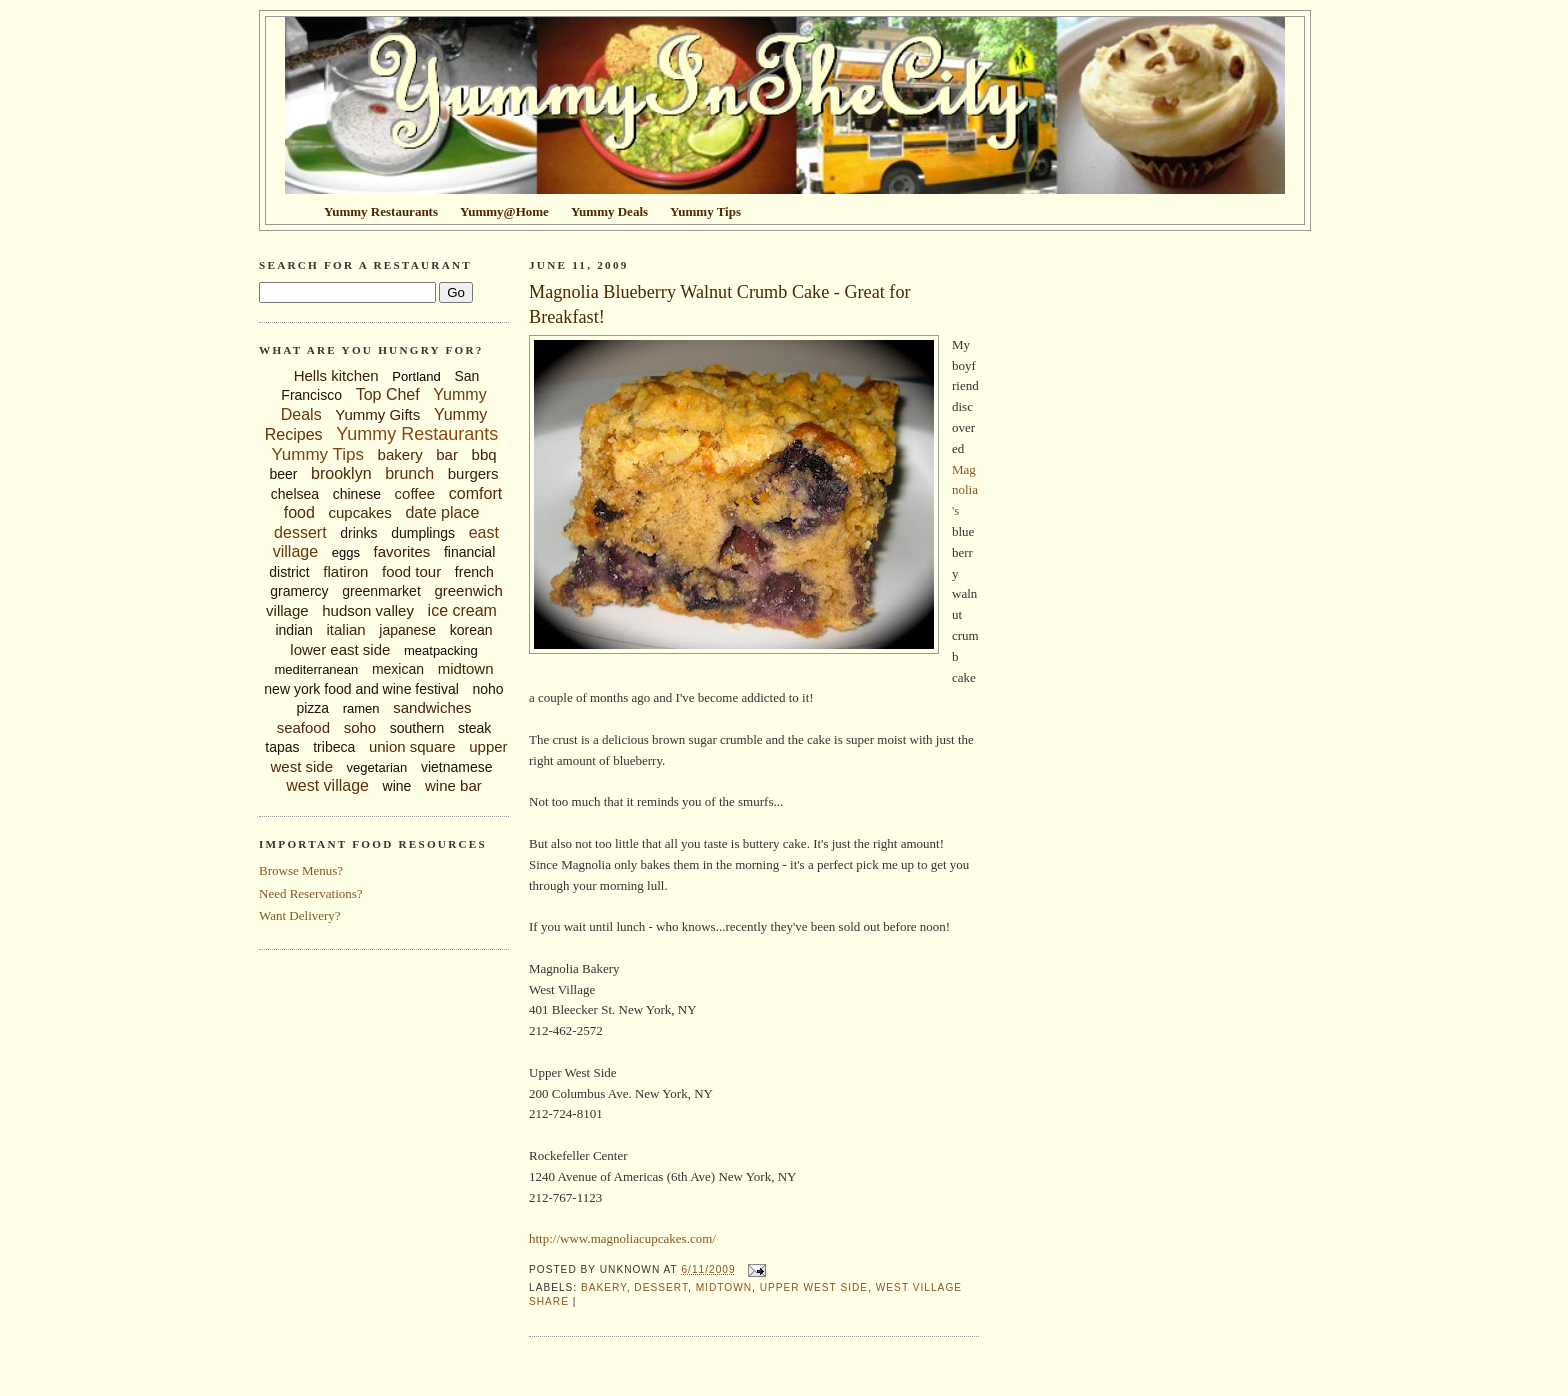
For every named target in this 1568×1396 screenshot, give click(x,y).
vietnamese (457, 767)
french (474, 572)
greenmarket (381, 591)
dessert (300, 532)
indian (293, 630)
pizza (312, 708)
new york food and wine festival (361, 689)
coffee (415, 493)
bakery (400, 454)
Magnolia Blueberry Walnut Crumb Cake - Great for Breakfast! (720, 304)
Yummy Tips (317, 454)
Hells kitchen (336, 375)
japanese (407, 630)
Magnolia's (965, 490)
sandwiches (432, 707)
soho (360, 727)
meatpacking (441, 650)
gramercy (299, 591)
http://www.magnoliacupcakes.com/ (622, 1238)
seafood (303, 727)
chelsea (295, 494)
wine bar (453, 785)
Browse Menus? (301, 870)
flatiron (345, 571)
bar (447, 454)
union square (412, 746)
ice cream (462, 610)
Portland (416, 376)
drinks (358, 533)
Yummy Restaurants (417, 434)
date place (442, 512)
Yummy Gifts (377, 414)
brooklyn (341, 473)
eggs (346, 552)
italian (345, 629)
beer (283, 474)
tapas (282, 747)
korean (471, 630)
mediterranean (316, 669)
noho (488, 689)
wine (397, 786)
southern (417, 728)
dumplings (423, 533)
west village (327, 785)
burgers (473, 473)
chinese (357, 494)
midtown (466, 668)
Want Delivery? (300, 915)
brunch (409, 473)
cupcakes (359, 512)
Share (549, 1301)
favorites (402, 551)
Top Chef (388, 394)
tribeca (334, 747)
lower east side (340, 649)
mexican (398, 669)
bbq (484, 454)
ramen (361, 708)
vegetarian (377, 767)
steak (474, 728)
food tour (411, 571)
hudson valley (368, 610)
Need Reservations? (311, 893)
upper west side (814, 1287)
